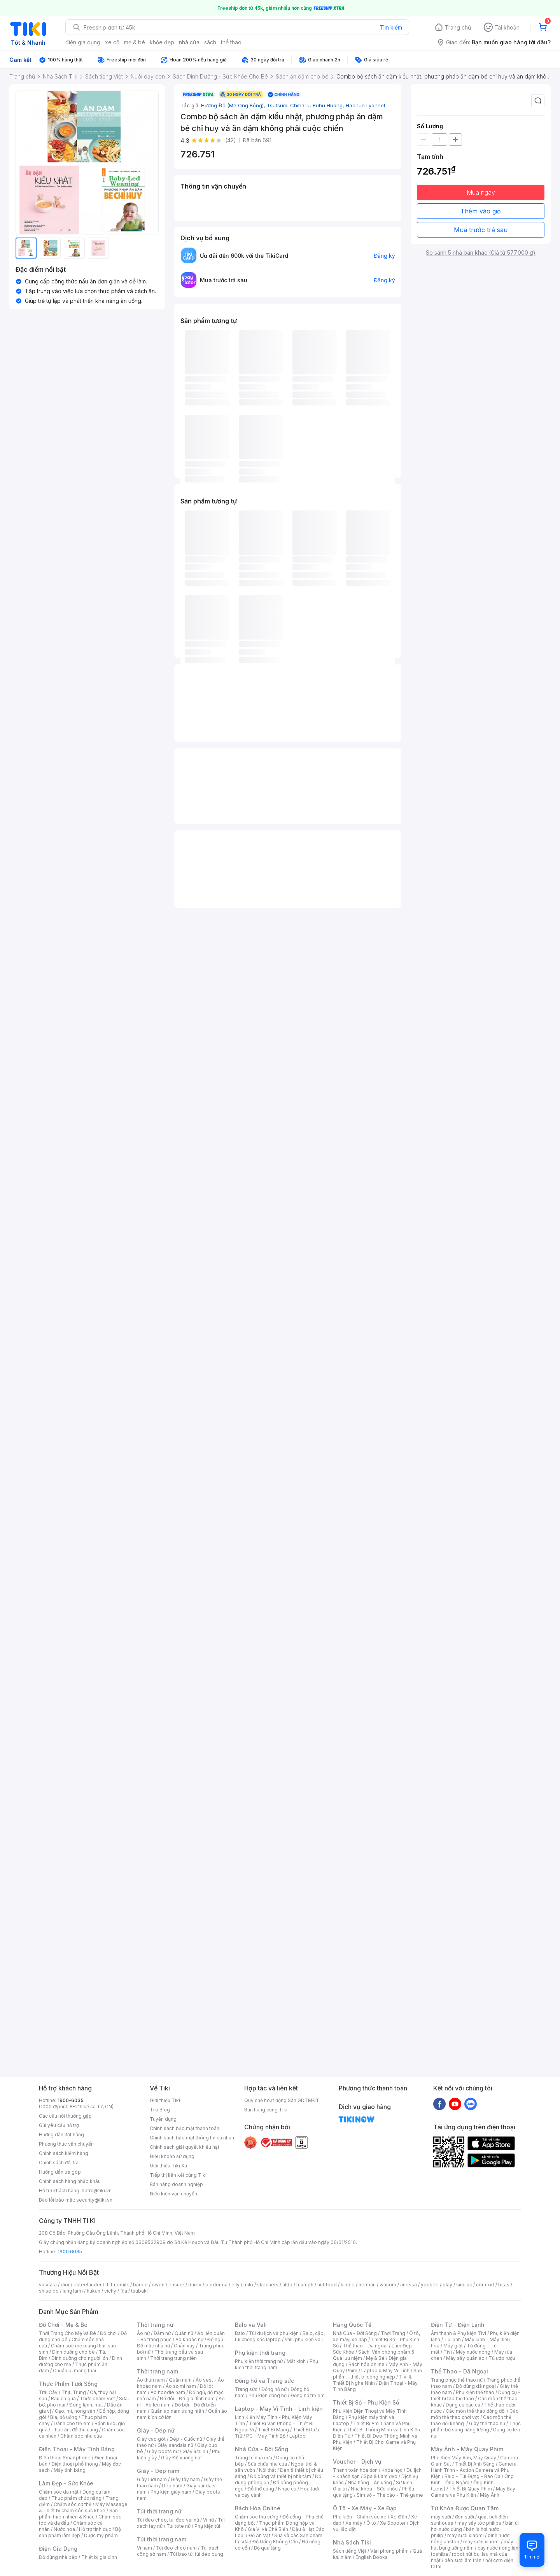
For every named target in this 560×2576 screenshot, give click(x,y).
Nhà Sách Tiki (352, 2542)
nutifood (327, 2285)
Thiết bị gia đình (99, 2557)
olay (447, 2285)
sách (210, 42)
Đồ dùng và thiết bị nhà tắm (280, 2476)
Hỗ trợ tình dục (95, 2529)
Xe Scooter (393, 2523)
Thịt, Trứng (73, 2392)
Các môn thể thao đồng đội (476, 2411)
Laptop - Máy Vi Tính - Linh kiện (279, 2408)
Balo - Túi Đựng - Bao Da (472, 2476)
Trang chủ (458, 27)
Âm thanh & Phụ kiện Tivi (458, 2333)
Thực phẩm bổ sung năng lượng (476, 2426)
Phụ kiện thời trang (260, 2352)
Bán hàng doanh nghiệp (176, 2184)
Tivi (447, 2352)
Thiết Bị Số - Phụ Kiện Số (366, 2402)
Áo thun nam (151, 2380)
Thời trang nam (157, 2371)
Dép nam (172, 2486)
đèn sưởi (464, 2517)
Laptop (297, 2436)
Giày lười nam (152, 2479)
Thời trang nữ (155, 2324)
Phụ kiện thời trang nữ (259, 2361)
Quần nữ (184, 2333)
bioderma (216, 2285)
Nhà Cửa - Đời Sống (261, 2449)
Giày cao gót (151, 2439)
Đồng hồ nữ (274, 2389)
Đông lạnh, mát (86, 2405)
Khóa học (392, 2470)
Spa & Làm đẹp (380, 2476)
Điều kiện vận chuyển (173, 2194)
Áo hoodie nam (167, 2392)
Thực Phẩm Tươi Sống (68, 2383)
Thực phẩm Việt (97, 2398)
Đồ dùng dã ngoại (476, 2386)
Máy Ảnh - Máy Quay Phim (467, 2449)
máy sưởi (441, 2517)
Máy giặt (453, 2346)
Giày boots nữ (162, 2451)
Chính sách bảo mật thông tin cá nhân (192, 2138)
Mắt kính (296, 2361)
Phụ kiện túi (207, 2526)
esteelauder (88, 2285)
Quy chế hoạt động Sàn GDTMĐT (281, 2100)
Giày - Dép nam (158, 2471)
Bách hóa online (366, 2364)
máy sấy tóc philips (479, 2523)
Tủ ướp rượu (501, 2358)
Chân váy (184, 2346)
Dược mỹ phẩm (101, 2535)
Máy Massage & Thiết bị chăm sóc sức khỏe (83, 2507)
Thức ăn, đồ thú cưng (74, 2430)
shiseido (49, 2291)
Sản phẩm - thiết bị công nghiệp (377, 2374)
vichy (110, 2291)
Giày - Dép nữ (156, 2430)
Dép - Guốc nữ (186, 2439)
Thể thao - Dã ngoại (365, 2346)
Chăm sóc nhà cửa (81, 2436)
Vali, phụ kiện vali (304, 2339)
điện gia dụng (82, 42)
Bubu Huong (329, 105)
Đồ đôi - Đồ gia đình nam (187, 2398)
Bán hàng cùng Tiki (265, 2110)
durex (194, 2285)
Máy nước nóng (473, 2352)
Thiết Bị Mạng (273, 2430)
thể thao (231, 42)
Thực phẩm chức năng (76, 2498)
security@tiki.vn (94, 2200)
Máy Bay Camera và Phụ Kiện (473, 2492)
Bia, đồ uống (63, 2417)
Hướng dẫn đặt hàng (61, 2134)
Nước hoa (64, 2529)
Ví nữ (208, 2520)
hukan (93, 2291)
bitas (503, 2285)
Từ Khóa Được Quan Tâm (465, 2508)
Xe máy (353, 2523)
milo (248, 2285)
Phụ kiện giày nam (170, 2492)
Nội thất (267, 2470)
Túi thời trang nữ (159, 2511)
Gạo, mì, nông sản (75, 2411)
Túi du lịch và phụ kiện (274, 2333)
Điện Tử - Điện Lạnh (458, 2324)
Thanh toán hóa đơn (355, 2470)
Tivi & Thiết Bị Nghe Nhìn (372, 2380)
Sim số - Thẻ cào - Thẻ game (390, 2495)
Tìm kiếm (391, 27)
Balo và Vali (251, 2324)
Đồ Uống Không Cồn (275, 2542)
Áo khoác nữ (189, 2339)
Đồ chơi (108, 2333)
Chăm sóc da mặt (59, 2492)
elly (235, 2285)
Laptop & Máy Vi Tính (385, 2370)
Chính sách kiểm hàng (63, 2153)
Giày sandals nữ (175, 2445)
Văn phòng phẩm (389, 2551)
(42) (230, 140)
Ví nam (144, 2548)
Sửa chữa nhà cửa (267, 2464)
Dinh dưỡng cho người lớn (79, 2358)
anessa (408, 2285)
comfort (485, 2285)
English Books (371, 2557)
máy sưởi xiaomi (481, 2542)
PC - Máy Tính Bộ (265, 2436)
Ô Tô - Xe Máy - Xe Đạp (365, 2508)
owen (158, 2285)
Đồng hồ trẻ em (307, 2395)
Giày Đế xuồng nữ (180, 2458)
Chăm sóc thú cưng (256, 2517)
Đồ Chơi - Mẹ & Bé (63, 2324)
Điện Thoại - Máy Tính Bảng (77, 2449)
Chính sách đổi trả (59, 2162)
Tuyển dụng (163, 2119)
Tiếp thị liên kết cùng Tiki (178, 2175)
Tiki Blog (160, 2110)
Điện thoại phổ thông (74, 2464)
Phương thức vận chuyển (66, 2144)
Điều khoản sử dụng (172, 2156)
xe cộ (112, 42)
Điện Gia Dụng (58, 2548)
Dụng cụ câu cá (463, 2405)
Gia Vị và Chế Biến (268, 2529)
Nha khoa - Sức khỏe (374, 2489)
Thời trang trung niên (173, 2358)
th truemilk (117, 2285)
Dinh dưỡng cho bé (73, 2352)
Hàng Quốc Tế (352, 2324)
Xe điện (398, 2517)
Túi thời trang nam (161, 2539)
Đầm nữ (162, 2333)
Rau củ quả (63, 2398)
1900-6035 (71, 2100)
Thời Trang (393, 2333)
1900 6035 (70, 2251)
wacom (388, 2285)
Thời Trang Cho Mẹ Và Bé (67, 2333)
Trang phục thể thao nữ (457, 2380)
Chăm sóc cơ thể (72, 2504)
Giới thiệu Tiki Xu (168, 2166)
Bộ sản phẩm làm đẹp (80, 2532)
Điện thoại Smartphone (65, 2458)
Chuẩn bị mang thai (74, 2370)
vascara (48, 2285)
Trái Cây (48, 2392)
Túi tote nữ (178, 2526)
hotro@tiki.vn (97, 2190)
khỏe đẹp (162, 42)
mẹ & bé (134, 42)
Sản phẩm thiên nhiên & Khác (78, 2514)
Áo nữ (143, 2333)
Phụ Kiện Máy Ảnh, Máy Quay (463, 2458)
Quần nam (180, 2380)
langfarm (73, 2291)
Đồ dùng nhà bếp (58, 2557)
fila (123, 2291)
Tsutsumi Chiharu (290, 105)
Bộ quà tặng (267, 2548)
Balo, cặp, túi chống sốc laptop (280, 2336)
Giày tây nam (185, 2479)
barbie (140, 2285)
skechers (267, 2285)
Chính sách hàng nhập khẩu (70, 2181)
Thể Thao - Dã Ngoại (459, 2371)
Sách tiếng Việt (349, 2551)
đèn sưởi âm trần (462, 2560)
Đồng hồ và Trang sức (264, 2380)
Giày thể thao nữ (487, 2423)
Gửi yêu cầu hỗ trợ (59, 2125)
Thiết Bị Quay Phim (470, 2489)
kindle (348, 2285)
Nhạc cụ (287, 2489)
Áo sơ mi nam (181, 2386)
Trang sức (246, 2389)
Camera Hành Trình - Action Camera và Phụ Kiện (473, 2470)
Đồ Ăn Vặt (259, 2535)
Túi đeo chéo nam (176, 2548)
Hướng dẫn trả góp (60, 2172)
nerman (367, 2285)
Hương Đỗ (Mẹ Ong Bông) (234, 105)
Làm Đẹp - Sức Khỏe (66, 2483)
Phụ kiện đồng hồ (267, 2395)
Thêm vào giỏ (480, 211)
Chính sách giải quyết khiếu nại (184, 2147)
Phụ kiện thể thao (475, 2392)
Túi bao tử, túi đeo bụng (196, 2554)
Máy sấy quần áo (465, 2358)
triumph (304, 2285)
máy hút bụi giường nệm (472, 2545)
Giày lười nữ (195, 2451)
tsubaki (139, 2291)
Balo (240, 2333)
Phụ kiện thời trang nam (276, 2364)
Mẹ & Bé (375, 2358)
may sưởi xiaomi (465, 2535)
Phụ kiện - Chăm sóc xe (360, 2517)
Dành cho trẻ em (72, 2423)
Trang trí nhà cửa (253, 2458)
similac (464, 2285)
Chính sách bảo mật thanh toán (184, 2128)
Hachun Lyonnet (365, 105)
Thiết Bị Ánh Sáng (475, 2464)
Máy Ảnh (489, 2495)
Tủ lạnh (452, 2339)
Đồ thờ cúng (260, 2489)
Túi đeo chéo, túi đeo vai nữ (168, 2520)
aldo (287, 2285)
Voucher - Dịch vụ (357, 2461)
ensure (176, 2285)
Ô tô (371, 2523)
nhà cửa (189, 42)
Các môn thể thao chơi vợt (474, 2414)
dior (65, 2285)
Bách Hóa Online (257, 2508)
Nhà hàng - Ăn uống (370, 2482)
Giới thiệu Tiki (165, 2100)
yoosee (430, 2285)
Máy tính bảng (70, 2470)
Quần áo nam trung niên (177, 2411)
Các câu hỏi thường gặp (65, 2116)
